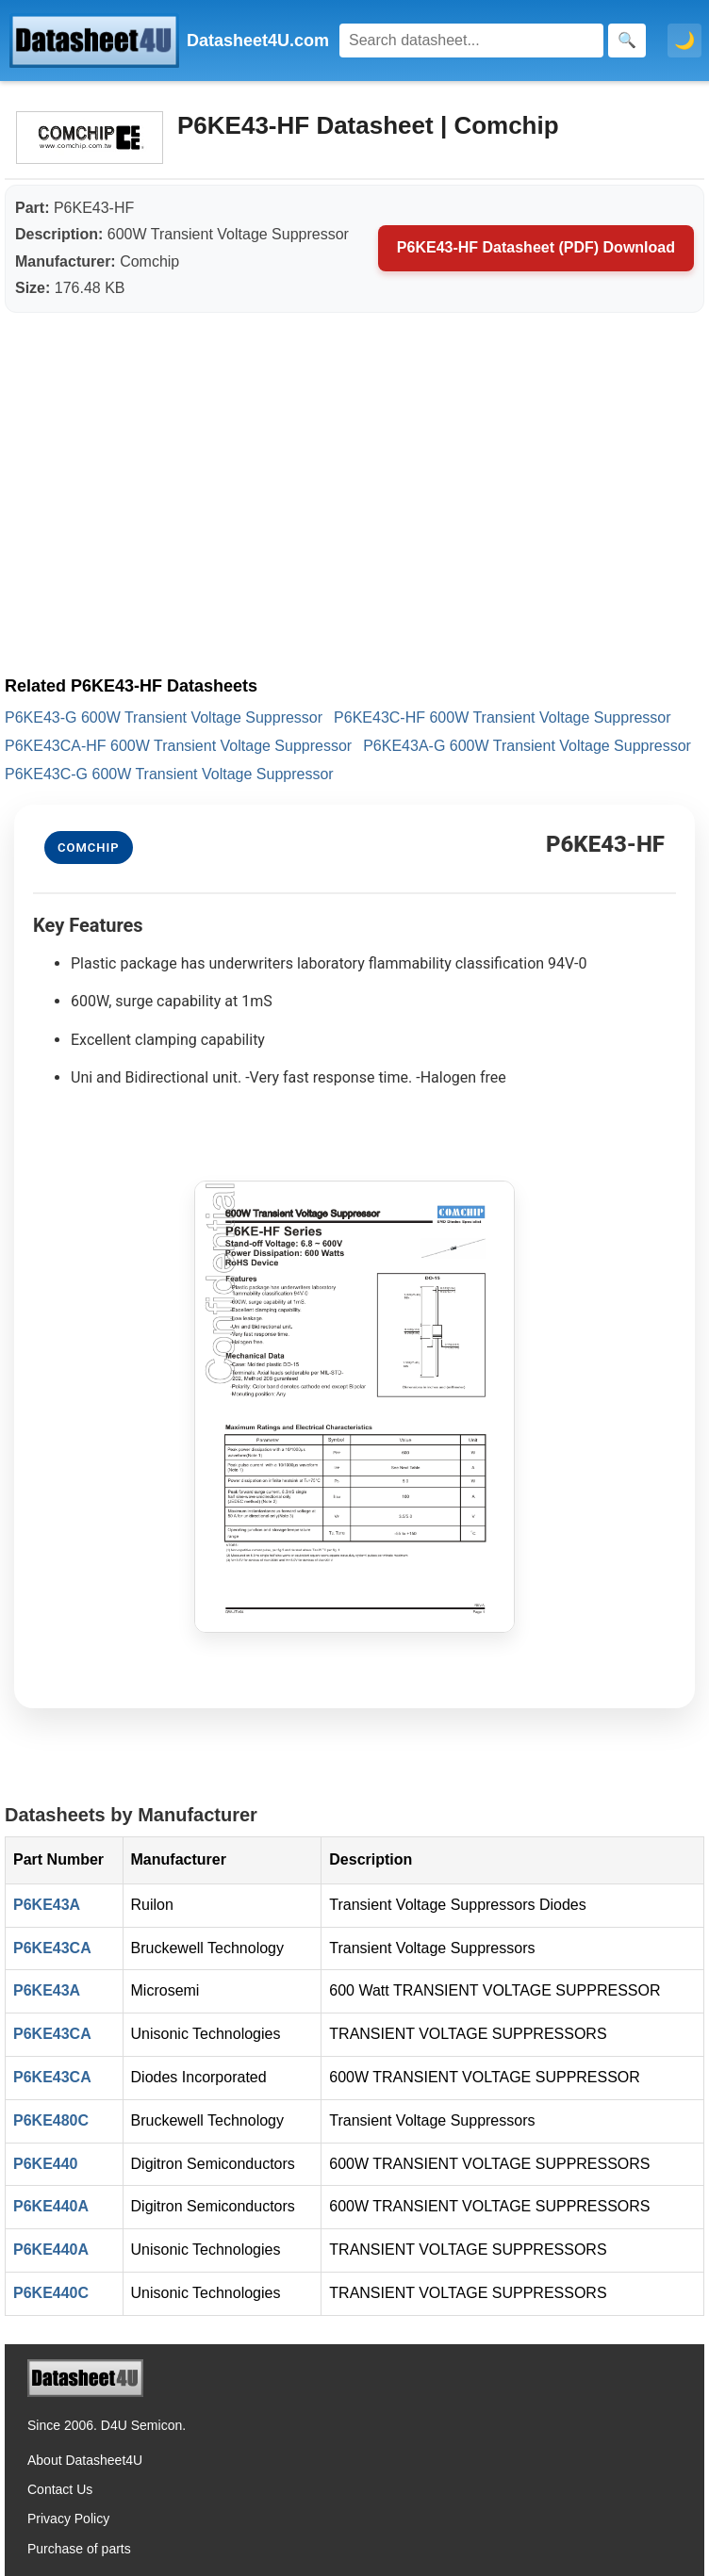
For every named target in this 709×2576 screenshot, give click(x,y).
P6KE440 (45, 2164)
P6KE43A (46, 1905)
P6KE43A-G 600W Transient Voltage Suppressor (527, 746)
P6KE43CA (52, 1948)
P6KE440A (51, 2206)
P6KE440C (51, 2293)
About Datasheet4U (84, 2460)
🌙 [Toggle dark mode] (684, 40)
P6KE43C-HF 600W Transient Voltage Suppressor (502, 717)
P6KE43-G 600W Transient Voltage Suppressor (163, 717)
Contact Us (59, 2489)
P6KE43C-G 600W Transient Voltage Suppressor (169, 774)
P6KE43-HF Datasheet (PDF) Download (536, 247)
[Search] (471, 40)
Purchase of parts (79, 2548)
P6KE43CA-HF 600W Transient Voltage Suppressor (178, 746)
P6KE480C (51, 2120)
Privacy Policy (68, 2518)
